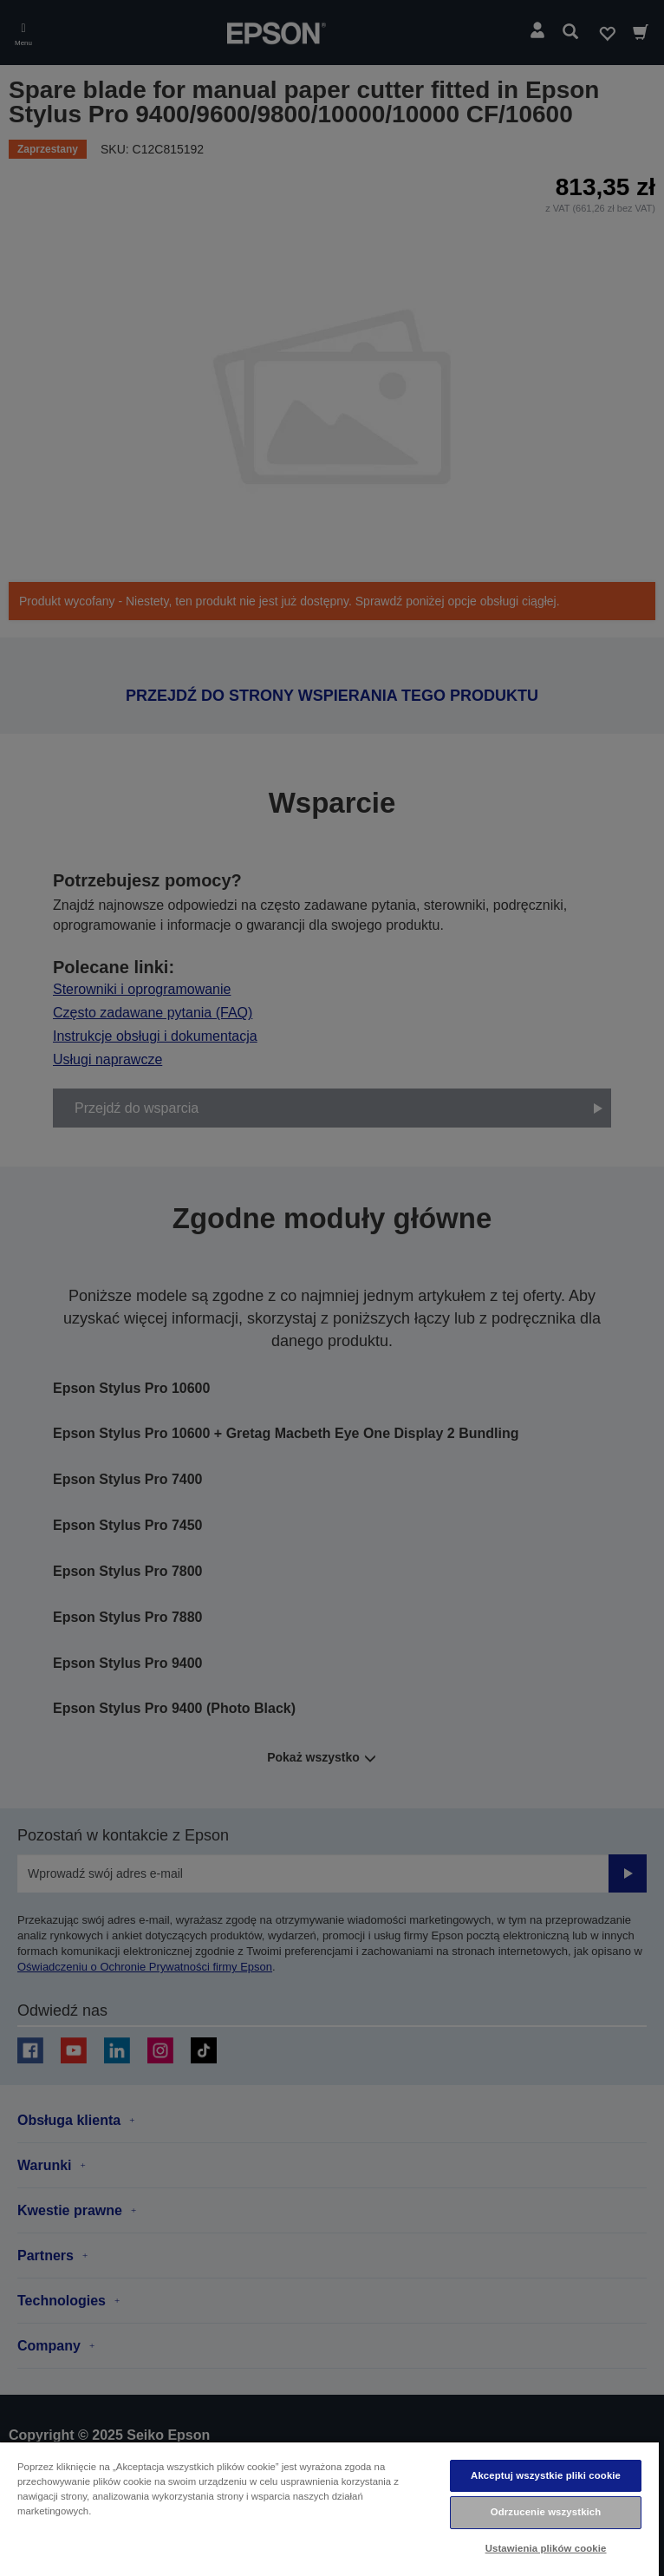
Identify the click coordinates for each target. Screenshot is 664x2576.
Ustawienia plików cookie (546, 2548)
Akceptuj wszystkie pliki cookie (546, 2475)
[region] (329, 2508)
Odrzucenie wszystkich (546, 2512)
